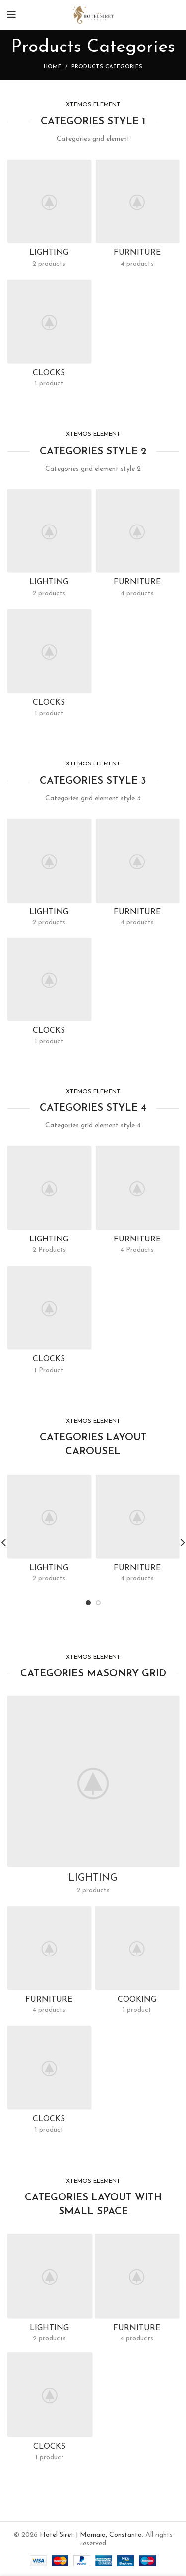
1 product (49, 713)
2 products (48, 593)
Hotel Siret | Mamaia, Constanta (91, 2535)
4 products (137, 593)
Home (53, 67)
